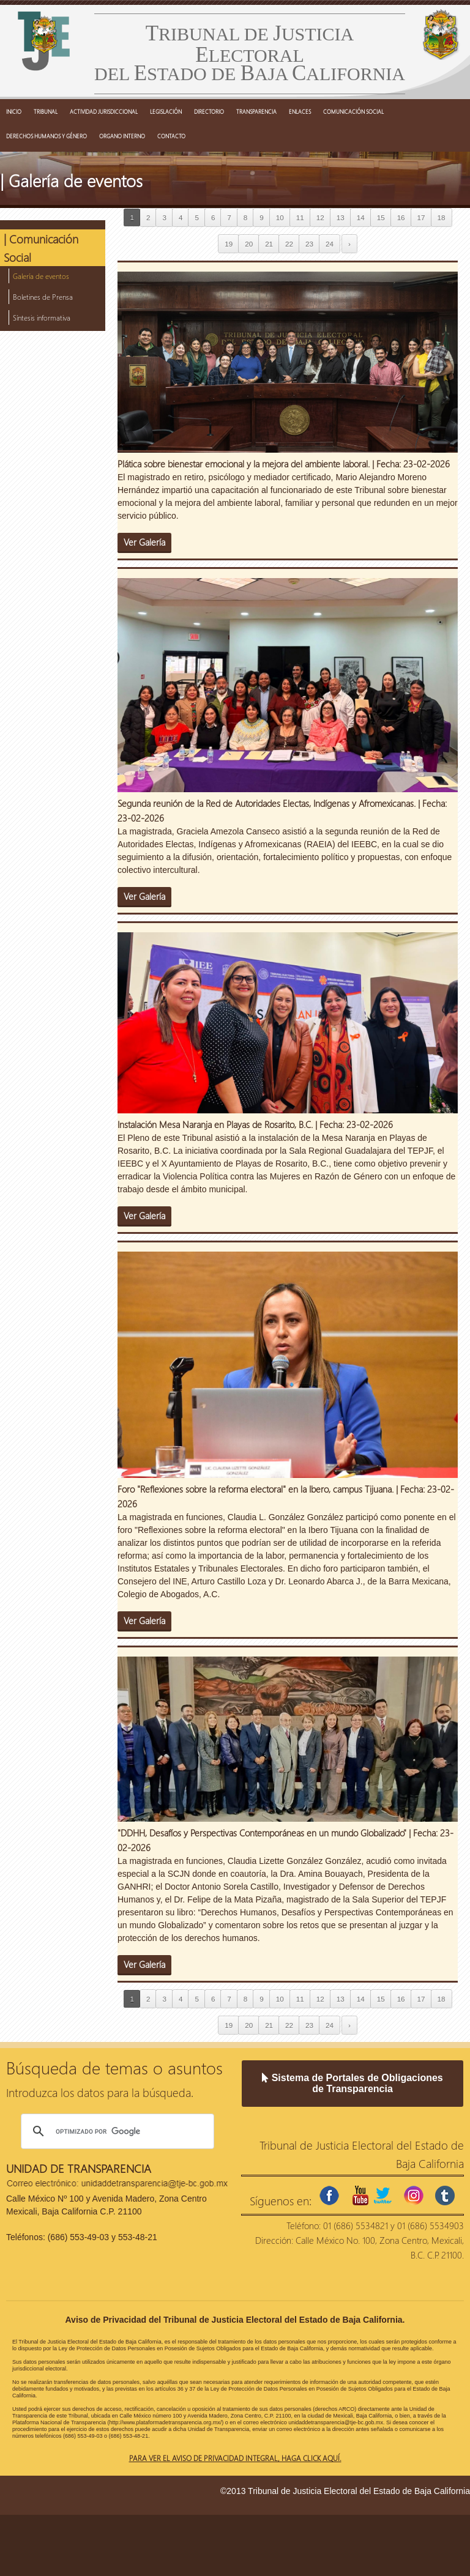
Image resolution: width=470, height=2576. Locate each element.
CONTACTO (171, 135)
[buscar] (116, 2131)
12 (320, 217)
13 (341, 217)
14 (361, 217)
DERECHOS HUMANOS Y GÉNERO (46, 135)
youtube (360, 2195)
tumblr (445, 2195)
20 (249, 244)
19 (229, 244)
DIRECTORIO (209, 111)
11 (300, 217)
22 (289, 244)
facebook (329, 2195)
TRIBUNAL (46, 111)
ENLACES (300, 111)
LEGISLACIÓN (166, 111)
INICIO (13, 111)
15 (381, 217)
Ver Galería (144, 542)
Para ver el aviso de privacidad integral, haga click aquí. (235, 2458)
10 (280, 217)
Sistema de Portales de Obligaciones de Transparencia (352, 2083)
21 (269, 244)
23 (309, 244)
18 (442, 217)
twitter (382, 2195)
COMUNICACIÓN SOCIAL (353, 111)
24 (330, 244)
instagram (413, 2195)
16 (401, 217)
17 (421, 217)
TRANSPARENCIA (256, 111)
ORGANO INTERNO (122, 135)
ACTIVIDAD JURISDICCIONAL (104, 111)
